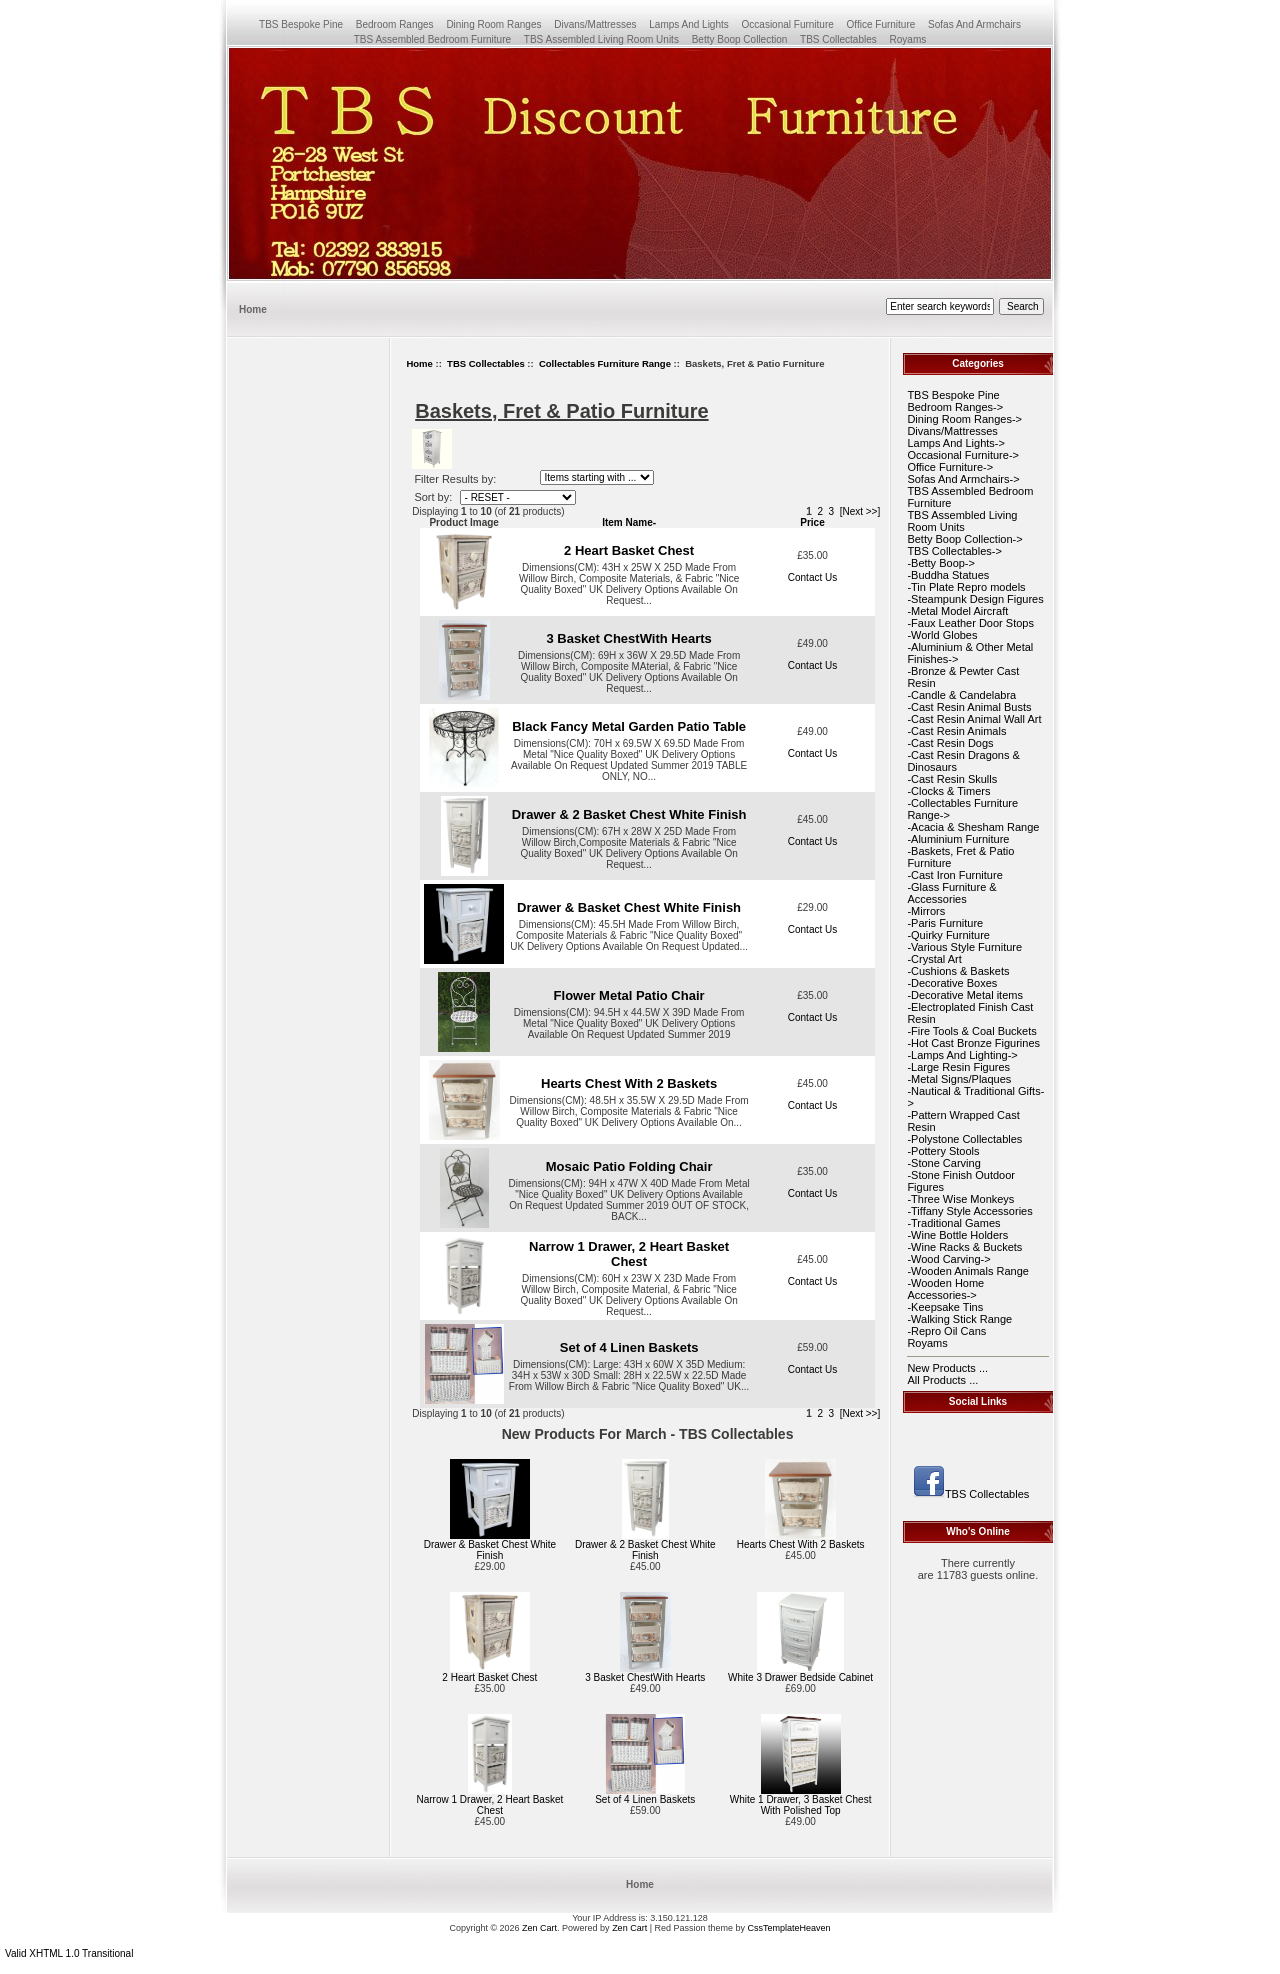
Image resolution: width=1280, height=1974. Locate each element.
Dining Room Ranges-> (964, 419)
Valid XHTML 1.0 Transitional (69, 1953)
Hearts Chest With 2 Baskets (629, 1083)
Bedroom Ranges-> (955, 407)
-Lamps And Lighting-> (962, 1055)
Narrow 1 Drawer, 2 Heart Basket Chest (629, 1254)
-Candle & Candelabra (961, 695)
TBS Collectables (486, 363)
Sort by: (434, 497)
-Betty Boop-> (941, 563)
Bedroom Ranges (395, 24)
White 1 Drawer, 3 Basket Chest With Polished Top (801, 1805)
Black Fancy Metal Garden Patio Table (629, 726)
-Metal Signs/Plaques (959, 1079)
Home (253, 309)
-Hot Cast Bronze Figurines (973, 1043)
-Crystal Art (934, 959)
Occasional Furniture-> (963, 455)
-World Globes (942, 635)
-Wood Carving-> (948, 1259)
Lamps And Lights (689, 24)
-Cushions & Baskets (958, 971)
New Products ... (947, 1368)
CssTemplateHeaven (789, 1928)
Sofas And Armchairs (974, 24)
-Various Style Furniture (964, 947)
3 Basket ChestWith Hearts (628, 638)
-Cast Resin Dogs (950, 743)
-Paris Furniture (945, 923)
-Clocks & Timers (948, 791)
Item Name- (629, 522)
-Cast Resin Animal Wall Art (974, 719)
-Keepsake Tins (945, 1307)
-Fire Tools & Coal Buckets (971, 1031)
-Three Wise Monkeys (960, 1199)
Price (812, 522)
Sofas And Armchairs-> (963, 479)
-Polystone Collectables (964, 1139)
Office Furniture (881, 24)
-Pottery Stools (943, 1151)
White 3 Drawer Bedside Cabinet (800, 1677)
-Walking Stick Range (959, 1319)
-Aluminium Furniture (958, 839)
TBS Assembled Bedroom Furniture (432, 39)
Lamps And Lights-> (956, 443)
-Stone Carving (943, 1163)
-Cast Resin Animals (956, 731)
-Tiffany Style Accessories (969, 1211)
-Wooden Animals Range (967, 1271)
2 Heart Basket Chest (629, 550)
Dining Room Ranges (493, 24)
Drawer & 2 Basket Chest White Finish (629, 814)
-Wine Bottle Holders (957, 1235)
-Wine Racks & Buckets (964, 1247)
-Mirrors (926, 911)
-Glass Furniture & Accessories (951, 893)
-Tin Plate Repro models (966, 587)
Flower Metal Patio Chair (629, 995)
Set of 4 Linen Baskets (629, 1347)
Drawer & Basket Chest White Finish (629, 907)
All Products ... (942, 1380)
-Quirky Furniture (948, 935)
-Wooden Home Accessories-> (945, 1289)
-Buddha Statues (948, 575)
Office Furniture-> (950, 467)
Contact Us (812, 577)
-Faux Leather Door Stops (970, 623)
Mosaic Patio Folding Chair (629, 1166)
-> (954, 551)
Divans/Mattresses (595, 24)
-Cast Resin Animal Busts (969, 707)
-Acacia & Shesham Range (973, 827)
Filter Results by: (455, 479)
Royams (908, 39)
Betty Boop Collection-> (964, 539)
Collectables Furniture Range (605, 363)
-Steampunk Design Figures (975, 599)
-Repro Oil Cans (946, 1331)
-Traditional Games (953, 1223)
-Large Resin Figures (958, 1067)
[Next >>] (860, 511)
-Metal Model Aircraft (957, 611)
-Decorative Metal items (965, 995)
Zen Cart (539, 1928)
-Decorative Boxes (952, 983)
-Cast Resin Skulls (952, 779)
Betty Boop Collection (740, 39)
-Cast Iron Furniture (954, 875)
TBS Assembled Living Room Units (601, 39)
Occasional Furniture (788, 24)
